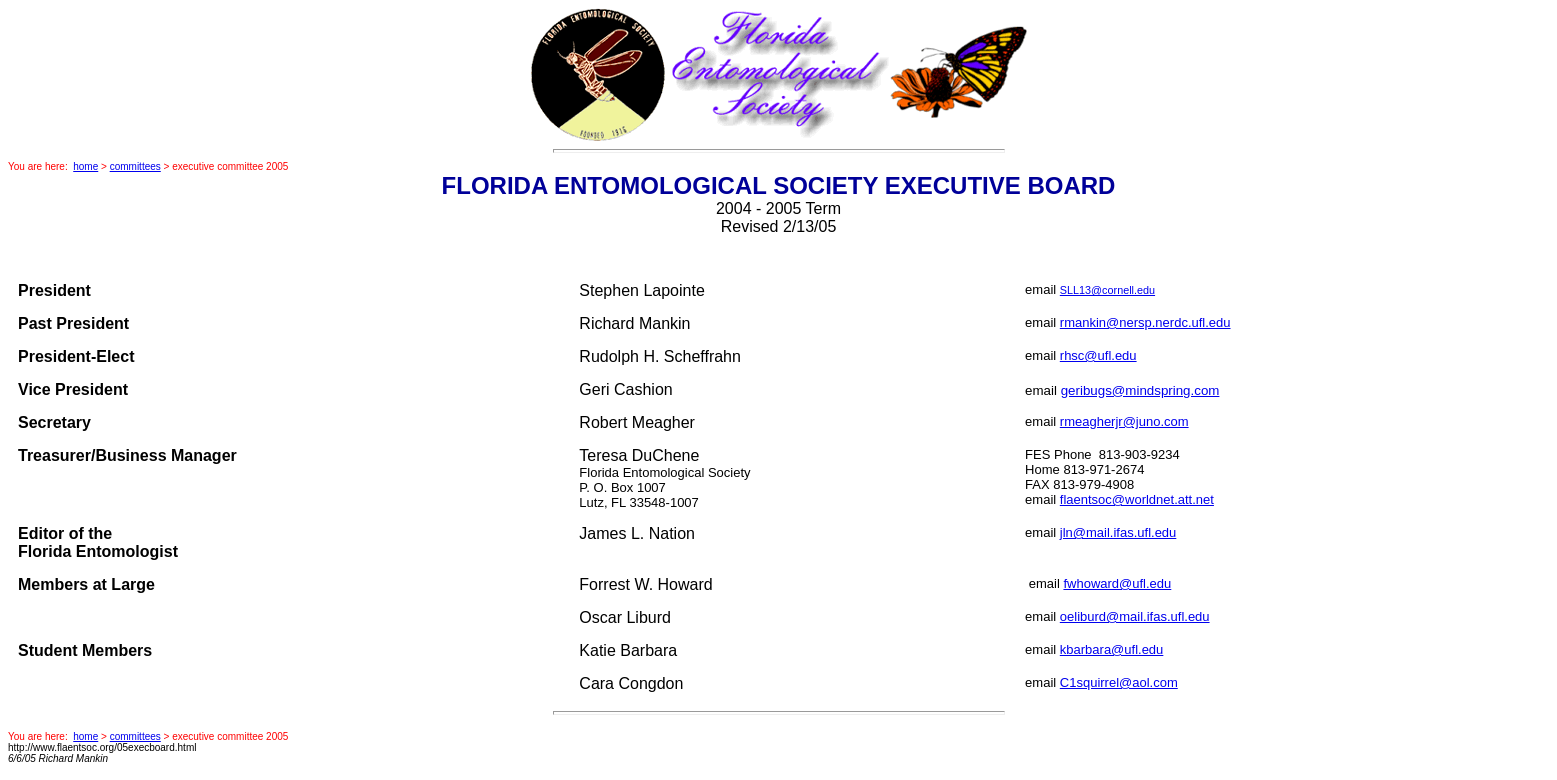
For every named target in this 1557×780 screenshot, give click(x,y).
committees (135, 166)
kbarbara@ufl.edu (1112, 649)
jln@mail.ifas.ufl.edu (1118, 532)
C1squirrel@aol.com (1119, 682)
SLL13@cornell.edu (1107, 290)
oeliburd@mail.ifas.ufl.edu (1135, 616)
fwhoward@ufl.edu (1117, 583)
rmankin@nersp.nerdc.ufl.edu (1145, 322)
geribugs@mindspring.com (1140, 390)
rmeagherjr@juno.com (1124, 421)
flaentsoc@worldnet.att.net (1137, 499)
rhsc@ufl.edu (1098, 355)
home (85, 166)
